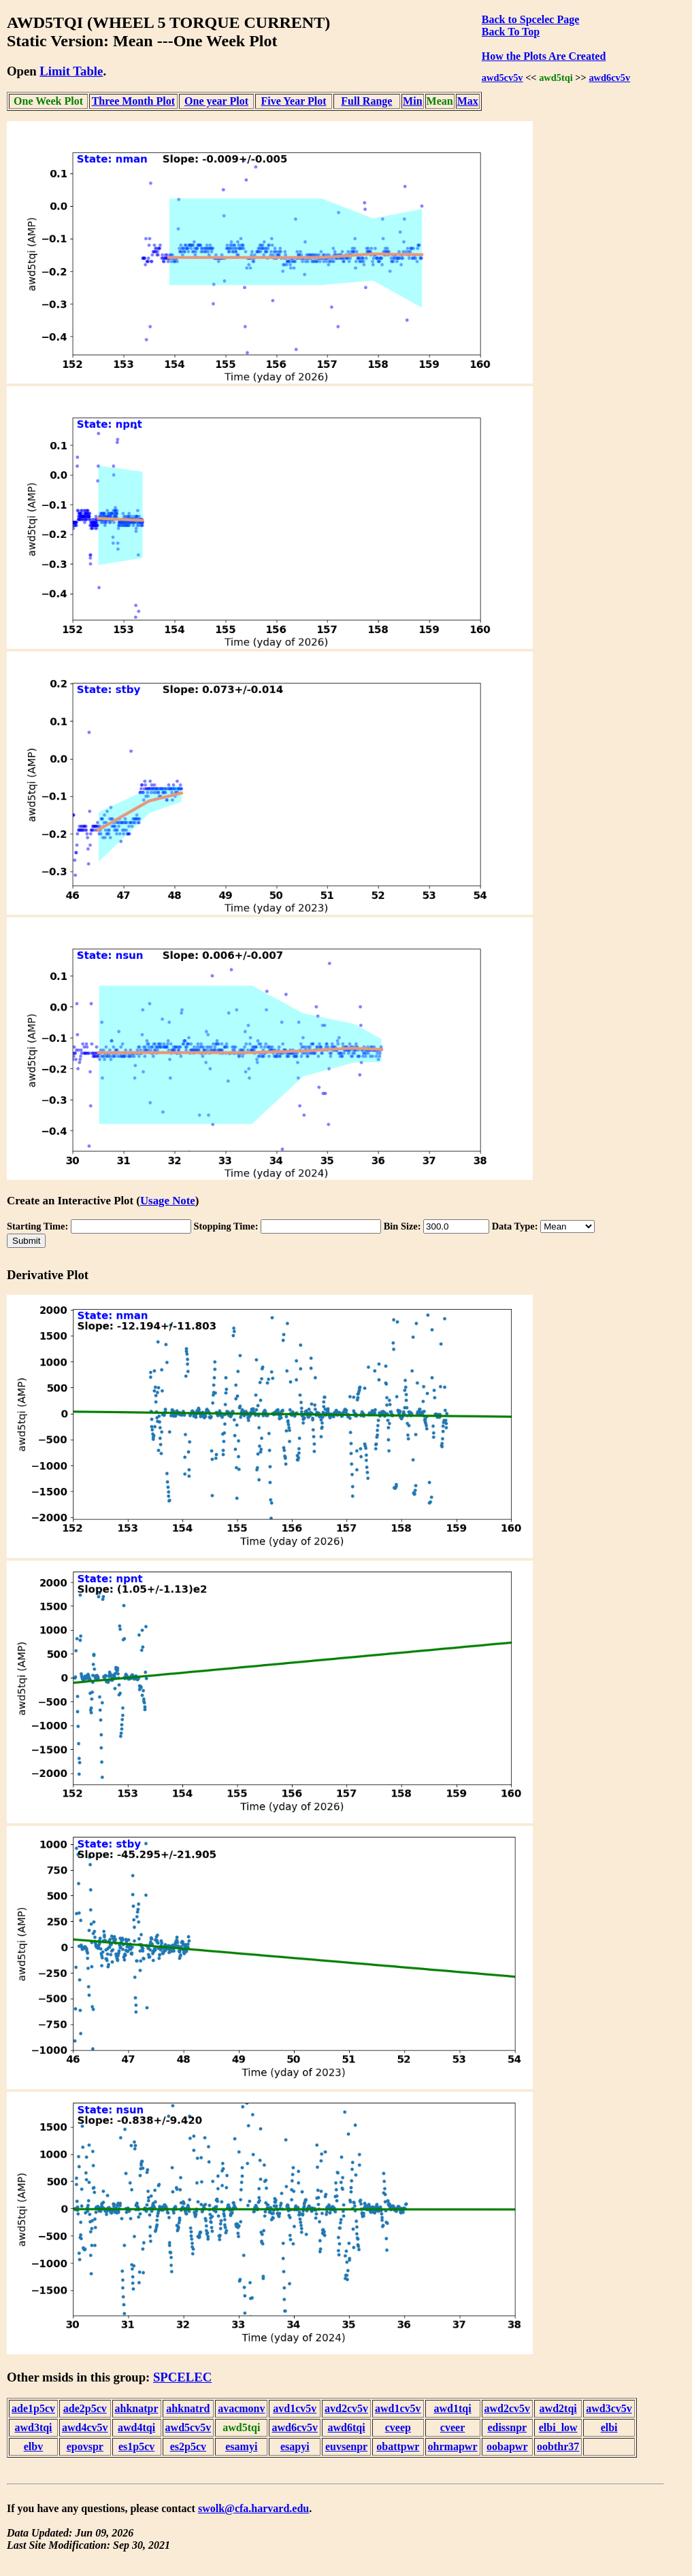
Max (467, 101)
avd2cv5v (346, 2408)
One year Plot (216, 101)
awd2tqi (558, 2408)
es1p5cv (136, 2446)
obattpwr (397, 2446)
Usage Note (167, 1200)
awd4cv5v (85, 2427)
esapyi (295, 2446)
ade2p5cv (85, 2408)
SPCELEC (182, 2377)
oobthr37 (558, 2446)
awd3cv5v (609, 2408)
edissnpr (507, 2427)
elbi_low (558, 2427)
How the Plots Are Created (544, 56)
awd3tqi (33, 2427)
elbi (609, 2427)
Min (412, 101)
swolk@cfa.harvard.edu (253, 2508)
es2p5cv (188, 2446)
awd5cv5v (502, 77)
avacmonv (241, 2408)
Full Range (366, 101)
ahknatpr (137, 2408)
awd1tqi (452, 2408)
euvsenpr (346, 2446)
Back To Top (511, 31)
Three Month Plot (133, 101)
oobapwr (507, 2446)
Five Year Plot (294, 101)
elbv (33, 2446)
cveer (452, 2427)
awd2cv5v (507, 2408)
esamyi (241, 2446)
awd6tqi (346, 2427)
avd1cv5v (294, 2408)
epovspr (85, 2446)
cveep (398, 2427)
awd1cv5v (398, 2408)
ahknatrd (188, 2408)
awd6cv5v (609, 77)
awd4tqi (136, 2427)
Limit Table (71, 71)
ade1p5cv (33, 2408)
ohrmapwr (453, 2446)
